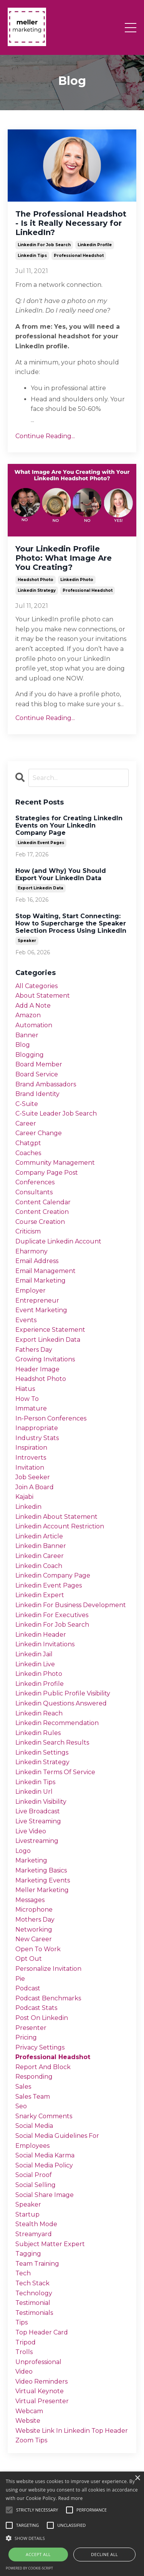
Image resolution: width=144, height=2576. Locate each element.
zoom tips (31, 2440)
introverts (30, 1457)
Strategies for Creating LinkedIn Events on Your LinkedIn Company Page (68, 825)
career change (38, 1133)
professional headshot (79, 255)
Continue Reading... (45, 436)
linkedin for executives (51, 1615)
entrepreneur (37, 1300)
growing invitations (45, 1359)
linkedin (28, 1506)
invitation (29, 1467)
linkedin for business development (70, 1605)
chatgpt (28, 1143)
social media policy (44, 2165)
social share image (44, 2195)
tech (23, 2273)
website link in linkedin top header (71, 2430)
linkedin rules (38, 1733)
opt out (28, 1958)
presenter (30, 2027)
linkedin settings (41, 1752)
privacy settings (40, 2047)
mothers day (35, 1919)
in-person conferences (50, 1418)
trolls (24, 2352)
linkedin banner (40, 1546)
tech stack (32, 2283)
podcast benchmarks (48, 1998)
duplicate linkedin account (58, 1241)
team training (37, 2263)
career (25, 1123)
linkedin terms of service (55, 1772)
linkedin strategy (37, 590)
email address (36, 1261)
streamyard (33, 2234)
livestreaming (36, 1840)
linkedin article (39, 1536)
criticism (28, 1231)
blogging (29, 1054)
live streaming (38, 1821)
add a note (33, 1005)
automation (33, 1025)
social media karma (44, 2155)
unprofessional (38, 2362)
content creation (42, 1211)
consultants (34, 1192)
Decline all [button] (104, 2554)
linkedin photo (76, 579)
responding (34, 2076)
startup (27, 2214)
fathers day (33, 1349)
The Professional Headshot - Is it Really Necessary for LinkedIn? (70, 223)
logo (23, 1850)
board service (36, 1074)
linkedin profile (95, 244)
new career (33, 1939)
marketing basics (41, 1870)
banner (26, 1035)
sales (23, 2086)
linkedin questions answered (61, 1703)
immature (31, 1408)
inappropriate (36, 1428)
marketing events (42, 1880)
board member (38, 1064)
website (27, 2420)
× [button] (137, 2478)
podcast (27, 1988)
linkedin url (34, 1791)
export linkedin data (40, 888)
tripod (25, 2342)
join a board (34, 1487)
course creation (40, 1221)
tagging (28, 2253)
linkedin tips (32, 255)
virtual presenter (42, 2401)
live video (30, 1831)
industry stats (37, 1438)
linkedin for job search (44, 244)
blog (22, 1044)
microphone (34, 1909)
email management (45, 1271)
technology (33, 2293)
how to (27, 1398)
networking (33, 1929)
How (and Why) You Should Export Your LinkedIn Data (60, 874)
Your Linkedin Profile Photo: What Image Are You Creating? (63, 558)
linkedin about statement (56, 1516)
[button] (72, 2538)
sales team (32, 2096)
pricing (26, 2037)
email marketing (40, 1280)
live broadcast (37, 1811)
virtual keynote (39, 2391)
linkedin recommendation (57, 1723)
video (24, 2371)
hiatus (25, 1388)
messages (30, 1900)
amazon (28, 1015)
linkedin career (39, 1556)
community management (55, 1162)
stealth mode (36, 2224)
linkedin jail (34, 1654)
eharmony (31, 1251)
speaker (27, 940)
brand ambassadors (45, 1084)
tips (21, 2322)
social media (34, 2125)
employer (30, 1290)
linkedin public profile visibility (62, 1693)
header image (37, 1369)
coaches (28, 1153)
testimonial (32, 2302)
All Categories (36, 986)
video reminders (41, 2381)
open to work (38, 1949)
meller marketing (42, 1890)
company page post (46, 1172)
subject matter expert (50, 2244)
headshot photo (35, 579)
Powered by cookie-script (29, 2568)
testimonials (34, 2312)
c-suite (26, 1104)
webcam (29, 2411)
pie (20, 1978)
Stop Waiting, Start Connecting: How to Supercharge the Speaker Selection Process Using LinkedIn (70, 923)
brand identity (37, 1094)
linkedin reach (39, 1713)
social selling (35, 2185)
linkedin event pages (41, 842)
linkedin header (40, 1634)
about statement (42, 995)
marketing (31, 1860)
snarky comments (43, 2116)
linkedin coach (38, 1565)
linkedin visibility (40, 1801)
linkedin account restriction (59, 1526)
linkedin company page (52, 1575)
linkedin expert (39, 1595)
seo (21, 2106)
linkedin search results (52, 1742)
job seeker (32, 1477)
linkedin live (35, 1664)
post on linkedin (41, 2017)
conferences (35, 1182)
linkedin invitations (44, 1644)
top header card (41, 2332)
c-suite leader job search (56, 1113)
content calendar (43, 1202)
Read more (70, 2498)
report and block (43, 2067)
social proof (33, 2175)
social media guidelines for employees (57, 2140)
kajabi (24, 1496)
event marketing (41, 1310)
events (25, 1320)
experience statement (50, 1329)
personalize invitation (48, 1968)
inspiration (31, 1447)
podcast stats (36, 2007)
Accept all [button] (38, 2554)
